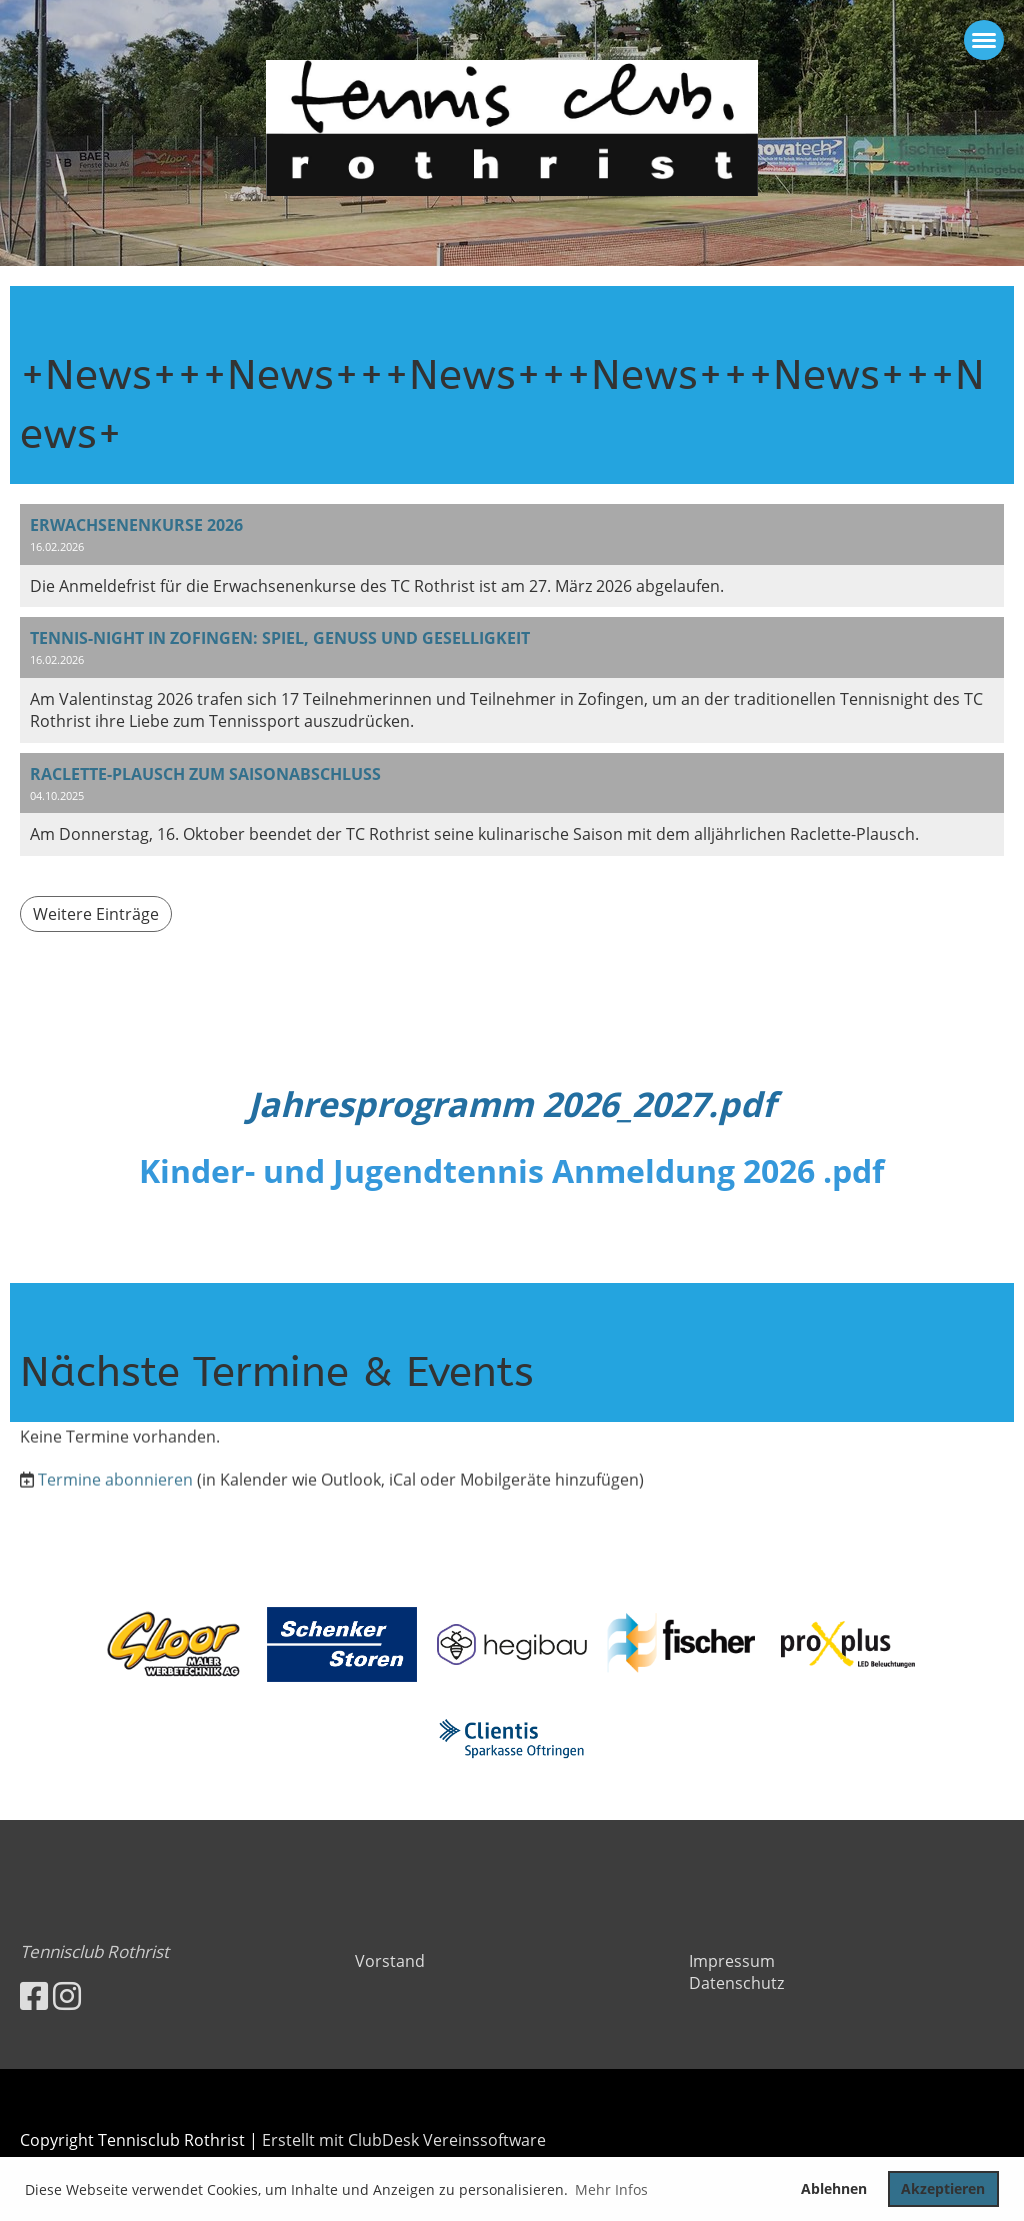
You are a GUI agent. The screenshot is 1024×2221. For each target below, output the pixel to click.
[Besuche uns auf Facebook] (34, 1995)
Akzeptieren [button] (943, 2188)
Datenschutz (736, 1983)
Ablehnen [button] (834, 2188)
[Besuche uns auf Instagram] (67, 1995)
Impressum (732, 1961)
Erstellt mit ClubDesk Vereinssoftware (404, 2140)
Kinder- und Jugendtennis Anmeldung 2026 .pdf (511, 1170)
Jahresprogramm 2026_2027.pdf (511, 1104)
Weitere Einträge (96, 914)
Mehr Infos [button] (611, 2189)
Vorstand (390, 1961)
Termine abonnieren (115, 1520)
